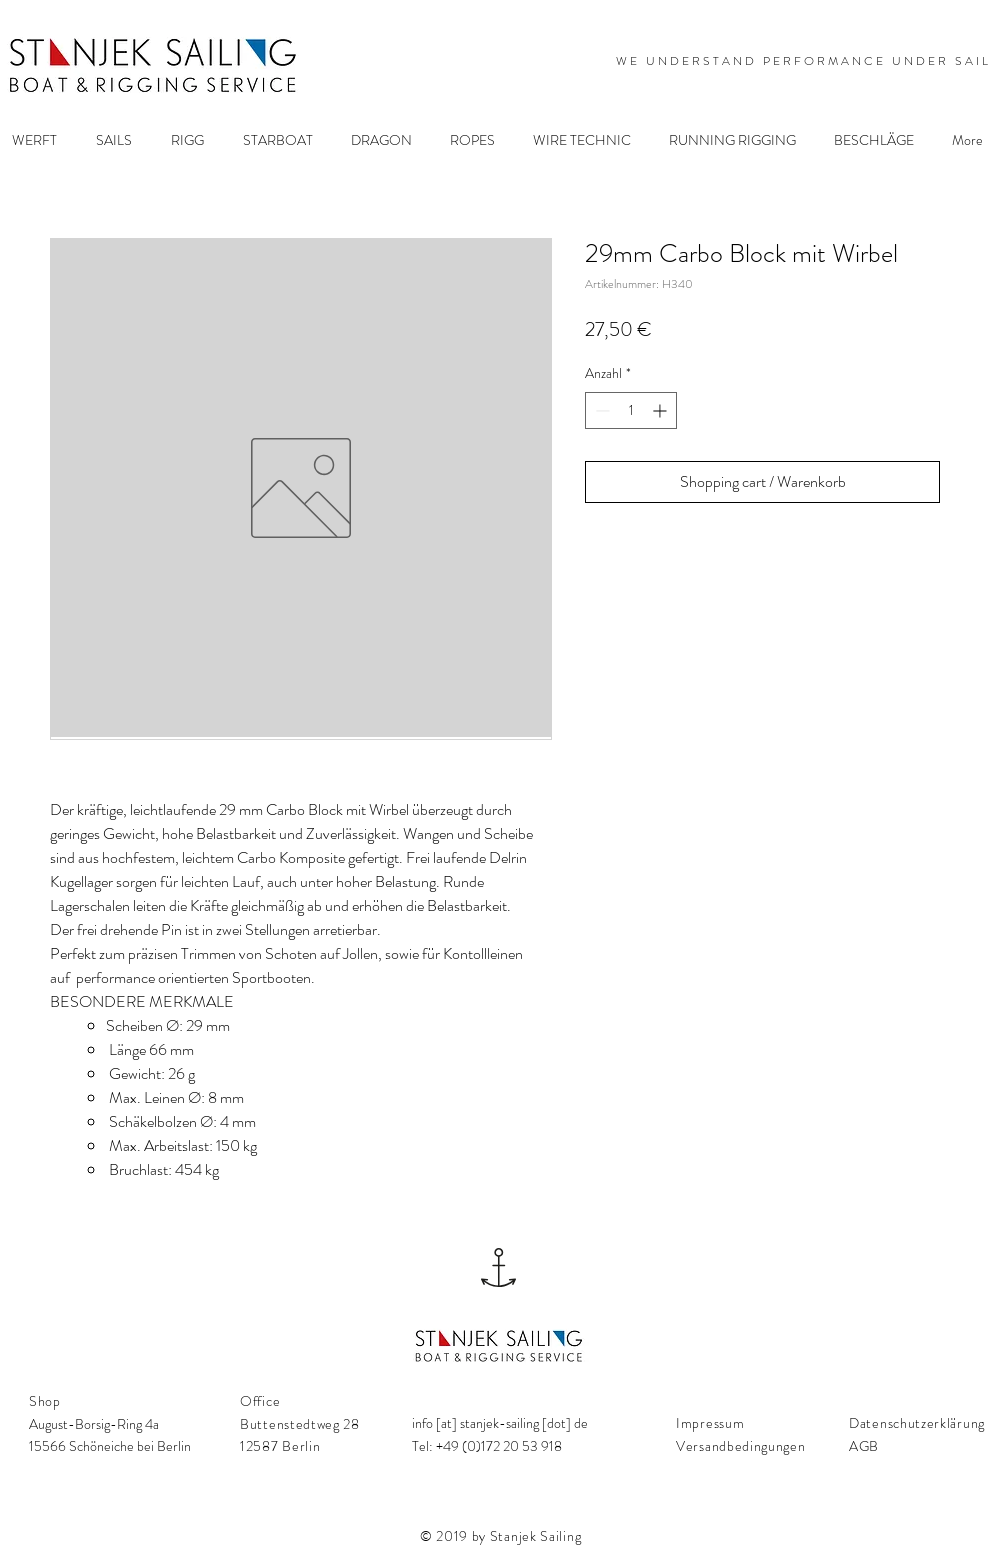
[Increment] (661, 410)
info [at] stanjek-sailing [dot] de (500, 1423)
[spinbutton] (631, 410)
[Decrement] (600, 410)
